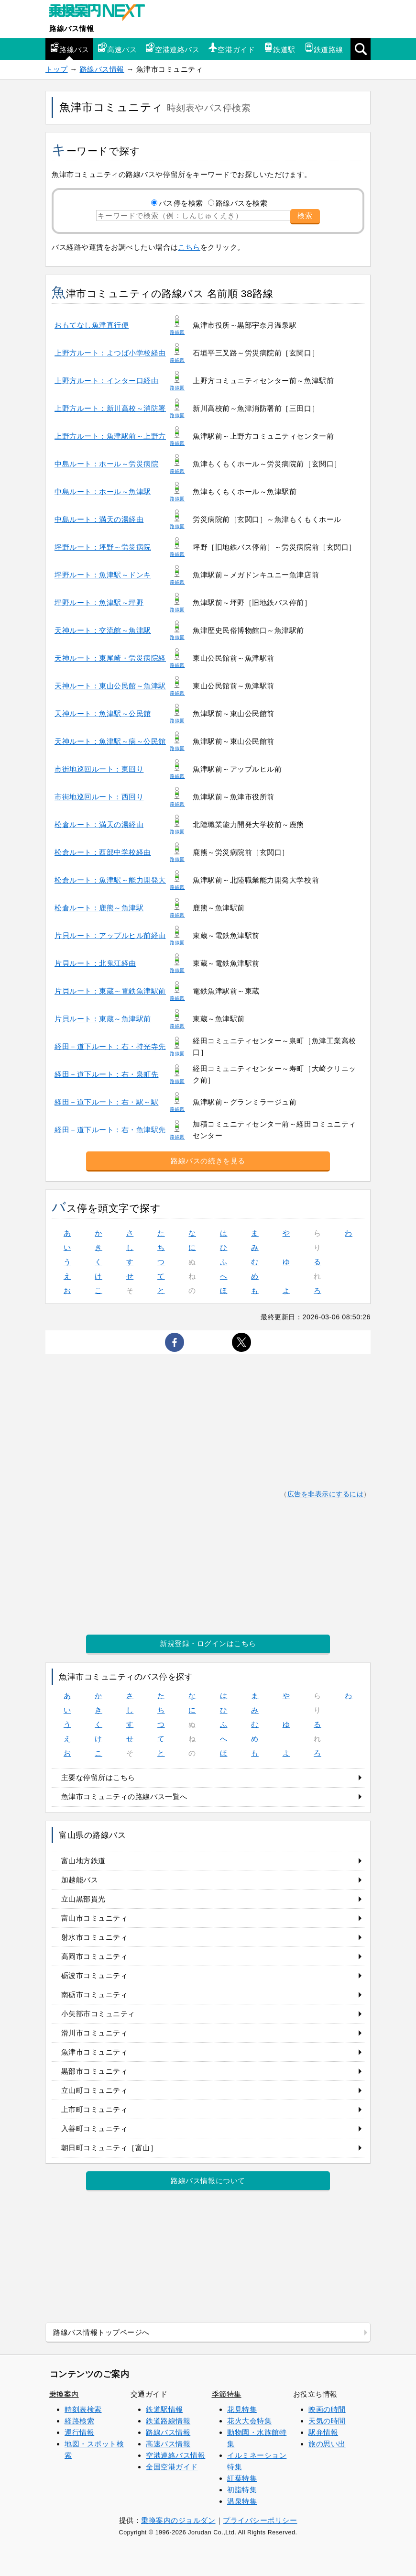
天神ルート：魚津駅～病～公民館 (110, 741)
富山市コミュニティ (94, 1918)
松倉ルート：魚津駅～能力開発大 (110, 880)
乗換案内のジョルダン (178, 2520)
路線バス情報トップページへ (101, 2332)
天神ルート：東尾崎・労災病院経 (110, 658)
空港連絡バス (172, 48)
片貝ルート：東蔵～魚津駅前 (103, 1019)
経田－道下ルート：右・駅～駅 (106, 1102)
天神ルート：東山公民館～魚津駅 (110, 686)
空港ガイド (231, 48)
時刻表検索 (83, 2409)
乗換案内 (64, 2394)
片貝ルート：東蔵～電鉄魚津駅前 (110, 991)
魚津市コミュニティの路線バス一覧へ (124, 1796)
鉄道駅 (279, 48)
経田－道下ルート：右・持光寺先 (110, 1046)
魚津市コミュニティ (94, 2052)
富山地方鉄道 (83, 1861)
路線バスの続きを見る (208, 1161)
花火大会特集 (249, 2421)
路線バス (69, 48)
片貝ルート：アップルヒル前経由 (110, 935)
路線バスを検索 (242, 203)
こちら (189, 247)
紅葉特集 (242, 2478)
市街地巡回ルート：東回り (99, 769)
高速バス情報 (168, 2444)
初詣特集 (242, 2490)
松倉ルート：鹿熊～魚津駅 (99, 908)
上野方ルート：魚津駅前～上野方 (110, 436)
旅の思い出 (327, 2444)
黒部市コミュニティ (94, 2071)
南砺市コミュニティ (94, 1994)
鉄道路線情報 (168, 2421)
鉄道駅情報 (164, 2409)
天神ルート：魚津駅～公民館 (103, 713)
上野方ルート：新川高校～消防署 (110, 408)
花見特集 (242, 2409)
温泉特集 (242, 2501)
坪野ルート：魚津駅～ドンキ (103, 575)
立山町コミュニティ (94, 2090)
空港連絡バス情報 (175, 2455)
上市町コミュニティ (94, 2109)
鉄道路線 (323, 48)
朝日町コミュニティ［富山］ (109, 2148)
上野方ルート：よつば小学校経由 (110, 353)
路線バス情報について (208, 2181)
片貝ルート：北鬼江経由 (95, 963)
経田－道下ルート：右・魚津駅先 (110, 1130)
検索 (305, 215)
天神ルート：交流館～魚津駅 (103, 630)
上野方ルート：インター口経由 (106, 380)
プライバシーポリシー (260, 2520)
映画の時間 (327, 2409)
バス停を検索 (181, 203)
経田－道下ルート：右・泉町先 (106, 1074)
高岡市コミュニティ (94, 1956)
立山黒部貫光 (83, 1899)
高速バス (117, 48)
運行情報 (79, 2432)
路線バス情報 (71, 28)
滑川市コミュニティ (94, 2033)
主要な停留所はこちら (98, 1777)
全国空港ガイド (172, 2467)
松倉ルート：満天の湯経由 (99, 824)
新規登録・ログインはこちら (208, 1643)
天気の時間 (327, 2421)
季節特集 (226, 2394)
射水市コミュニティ (94, 1937)
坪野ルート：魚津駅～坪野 (99, 602)
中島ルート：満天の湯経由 (99, 519)
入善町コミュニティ (94, 2128)
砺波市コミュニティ (94, 1975)
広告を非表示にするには (325, 1494)
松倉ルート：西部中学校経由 (103, 852)
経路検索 (79, 2421)
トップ (56, 69)
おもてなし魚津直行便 (92, 325)
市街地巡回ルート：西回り (99, 797)
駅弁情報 (323, 2432)
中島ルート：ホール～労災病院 (106, 464)
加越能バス (80, 1880)
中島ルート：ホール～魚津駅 (103, 491)
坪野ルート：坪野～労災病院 (103, 547)
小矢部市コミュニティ (98, 2014)
